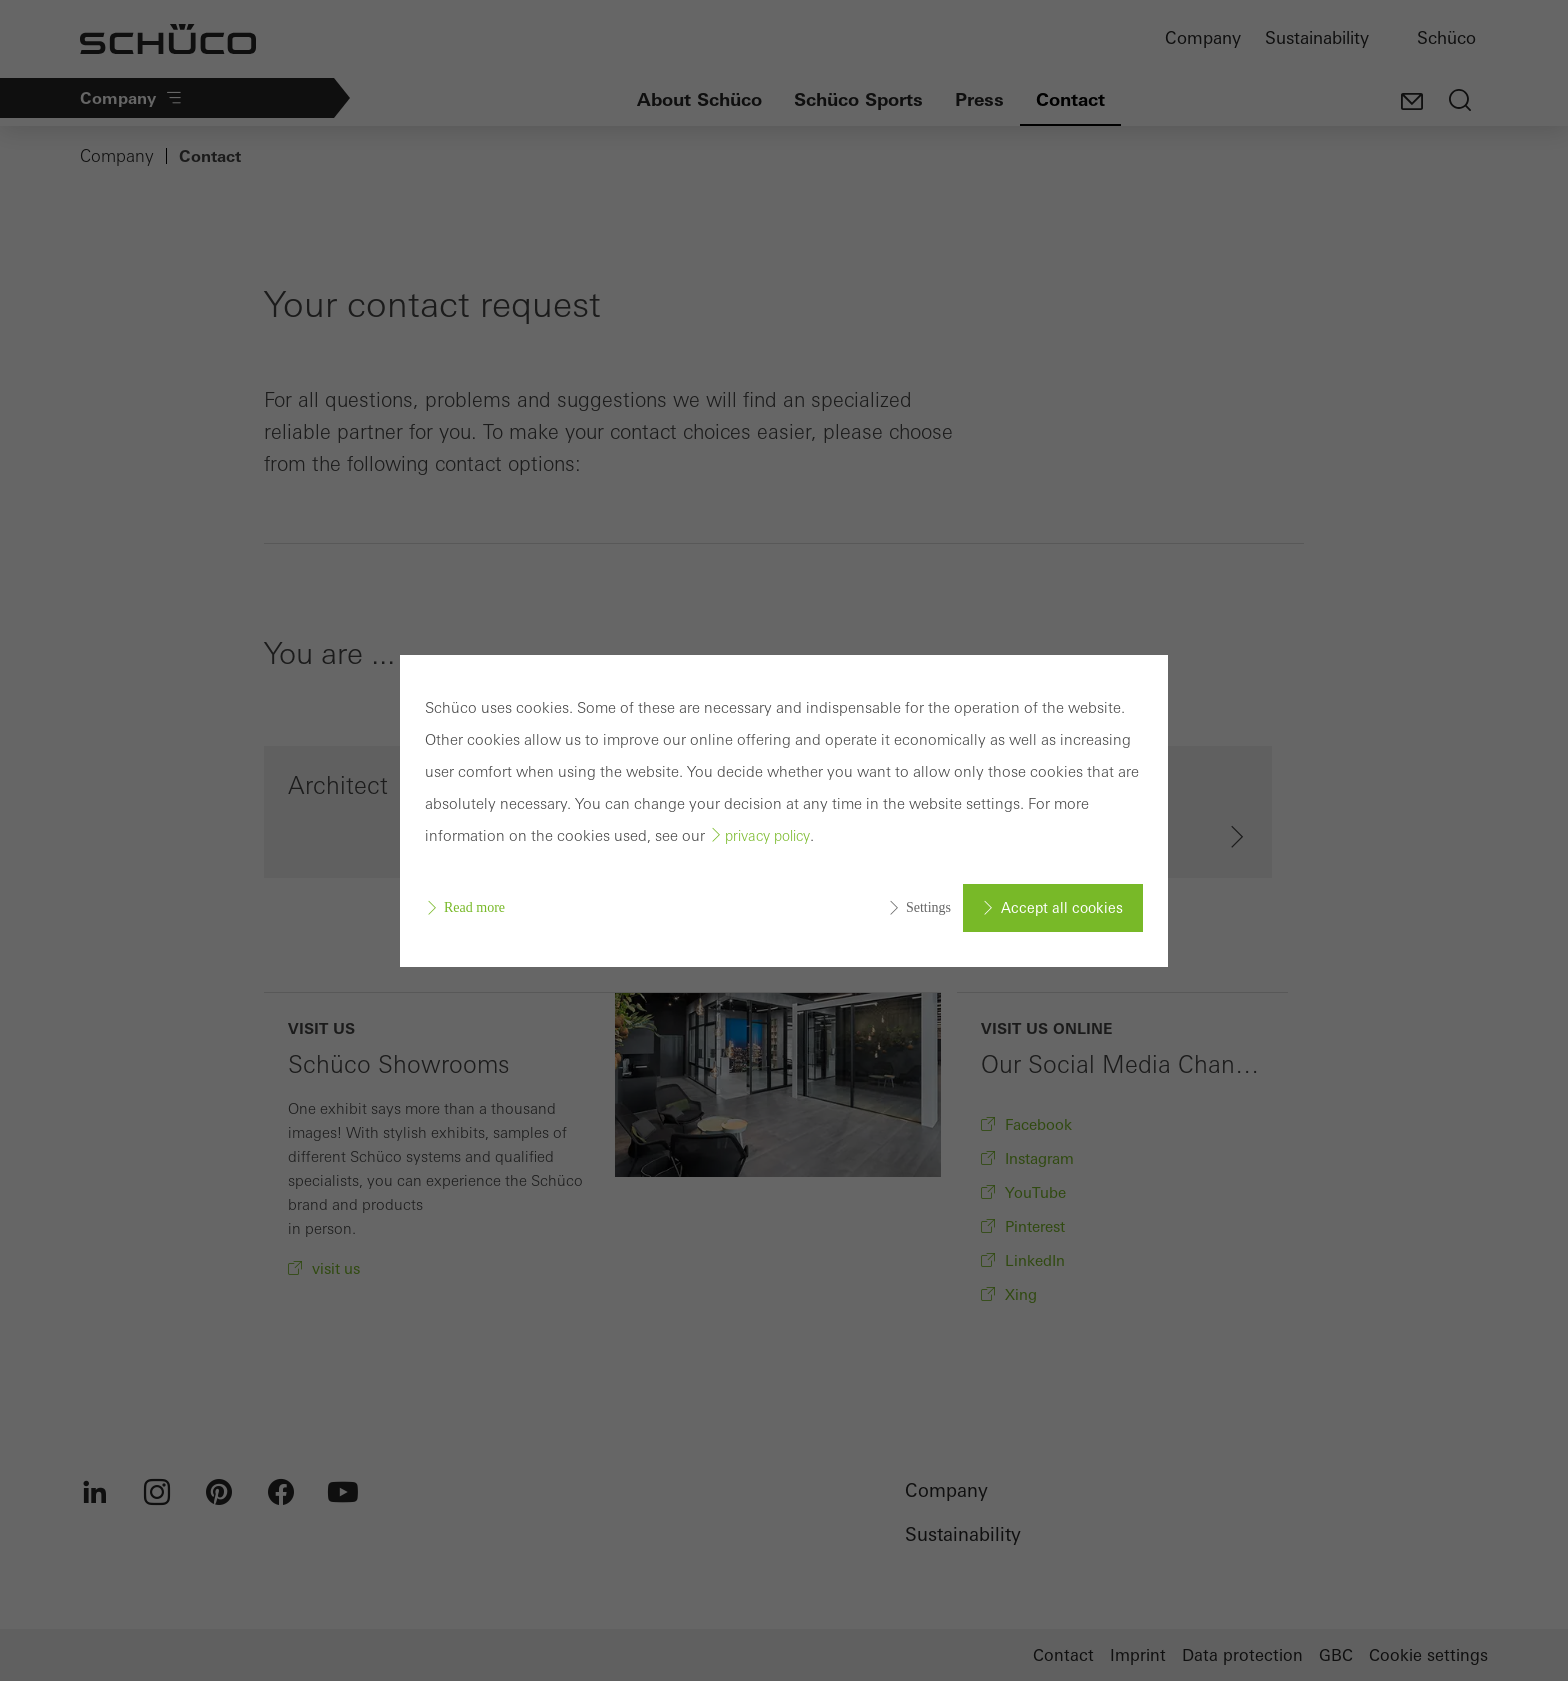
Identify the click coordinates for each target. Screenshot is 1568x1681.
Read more (474, 907)
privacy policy (767, 836)
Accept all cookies (1062, 908)
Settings (928, 907)
